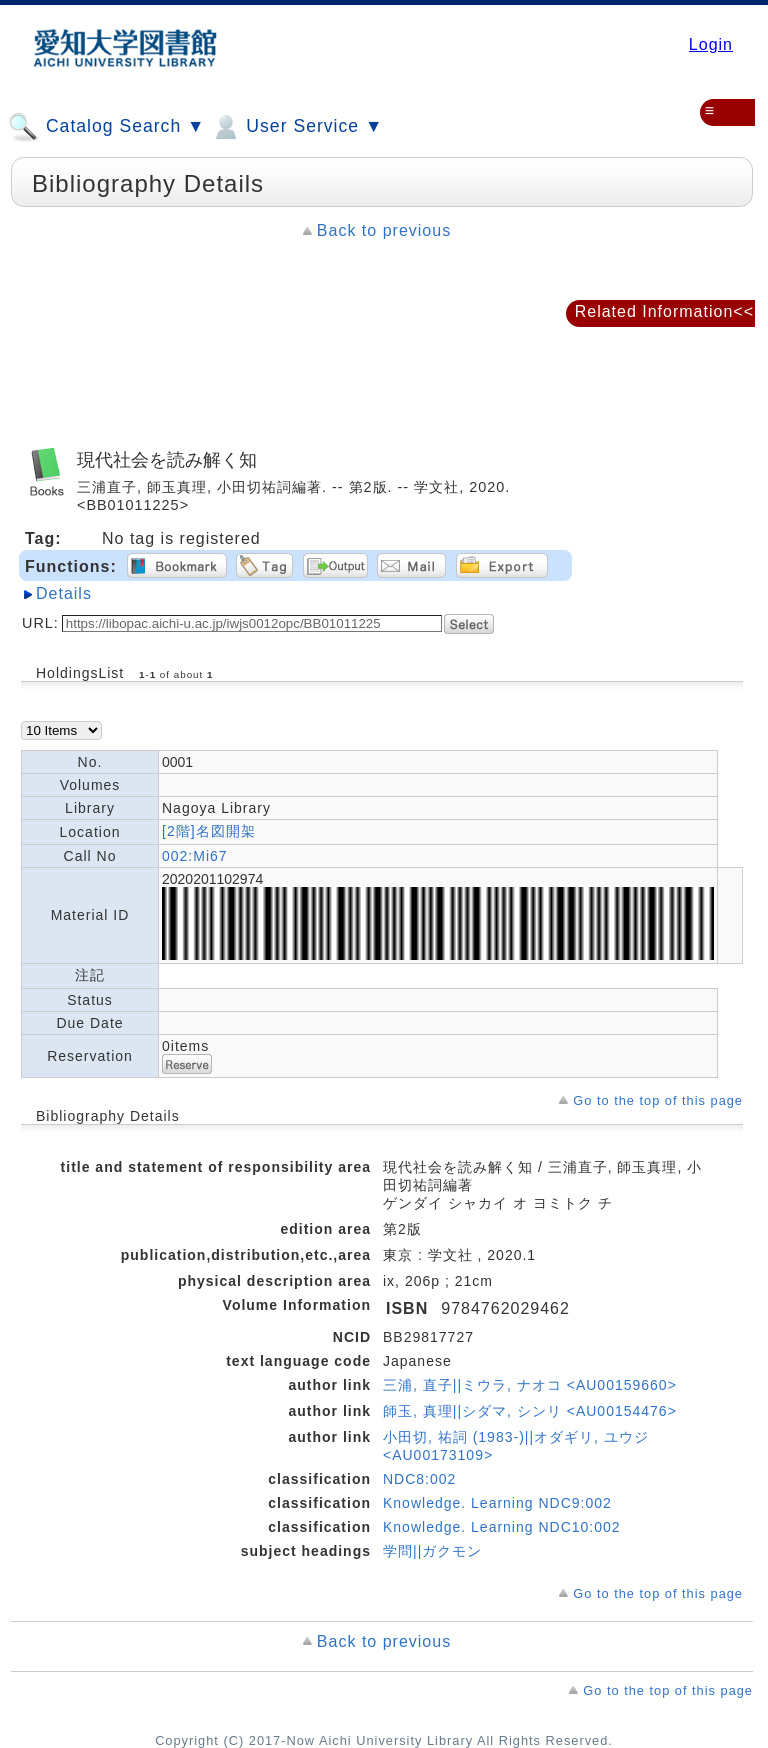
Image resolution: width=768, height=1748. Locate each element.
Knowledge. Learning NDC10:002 (502, 1527)
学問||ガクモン (432, 1551)
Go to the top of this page (658, 1100)
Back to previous (384, 230)
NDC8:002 (419, 1479)
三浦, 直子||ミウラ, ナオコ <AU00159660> (530, 1385)
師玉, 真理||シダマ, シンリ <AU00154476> (530, 1411)
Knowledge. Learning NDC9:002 (497, 1503)
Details (64, 593)
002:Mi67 (195, 856)
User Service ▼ (296, 127)
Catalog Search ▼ (106, 127)
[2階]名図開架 (209, 831)
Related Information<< (664, 311)
